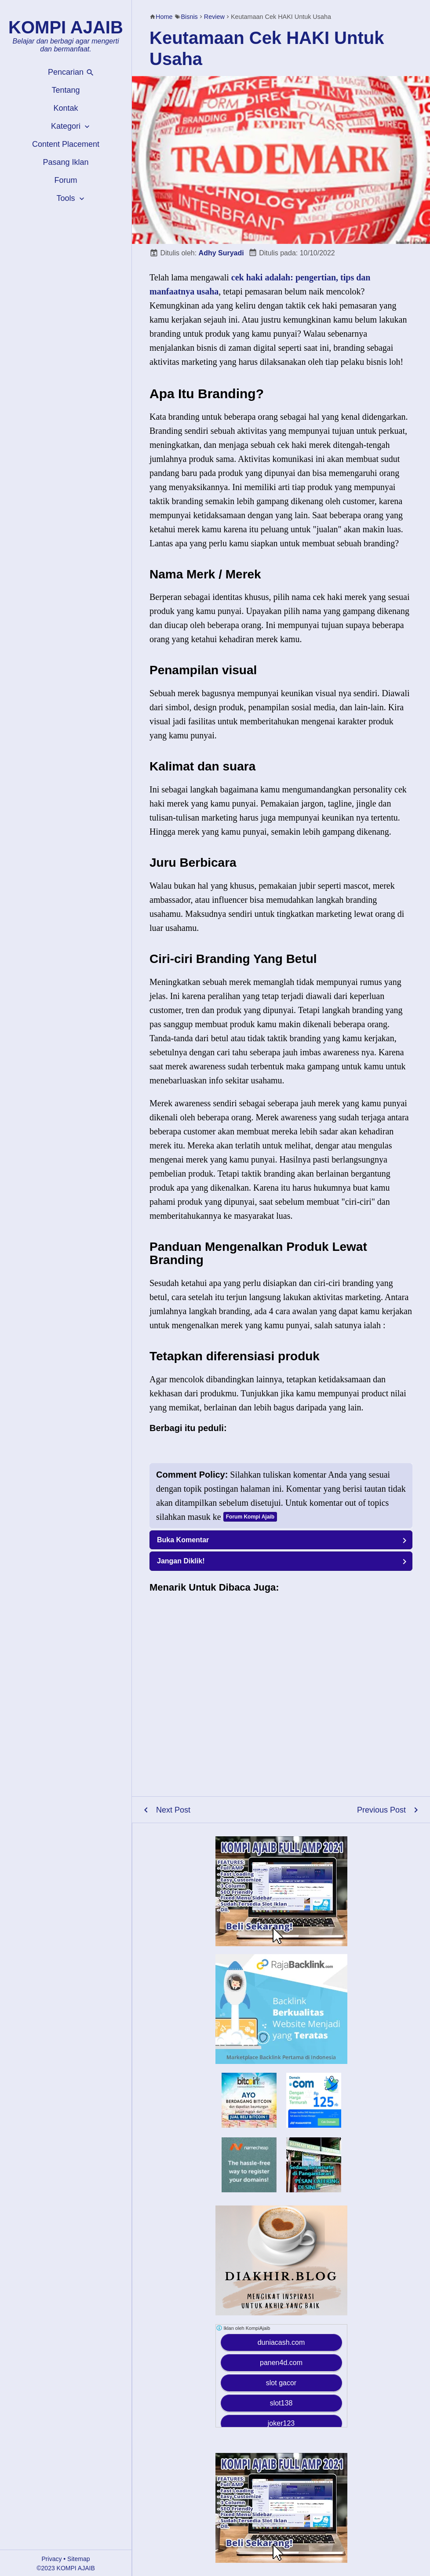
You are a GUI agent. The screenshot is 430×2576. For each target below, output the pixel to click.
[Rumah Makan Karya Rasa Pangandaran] (313, 2190)
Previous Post (381, 1810)
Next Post (173, 1810)
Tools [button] (71, 198)
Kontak (65, 108)
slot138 (281, 2403)
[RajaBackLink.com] (281, 2009)
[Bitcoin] (249, 2125)
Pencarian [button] (71, 72)
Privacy (52, 2558)
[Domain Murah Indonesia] (313, 2100)
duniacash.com (281, 2342)
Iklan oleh (243, 2328)
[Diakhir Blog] (281, 2260)
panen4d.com (281, 2362)
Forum (65, 180)
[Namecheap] (249, 2164)
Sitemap (78, 2558)
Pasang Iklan (65, 162)
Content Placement (65, 144)
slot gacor (281, 2383)
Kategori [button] (71, 126)
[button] (280, 1539)
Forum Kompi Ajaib (250, 1517)
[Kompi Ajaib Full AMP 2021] (281, 1891)
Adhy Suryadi (221, 253)
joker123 (281, 2423)
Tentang (65, 90)
